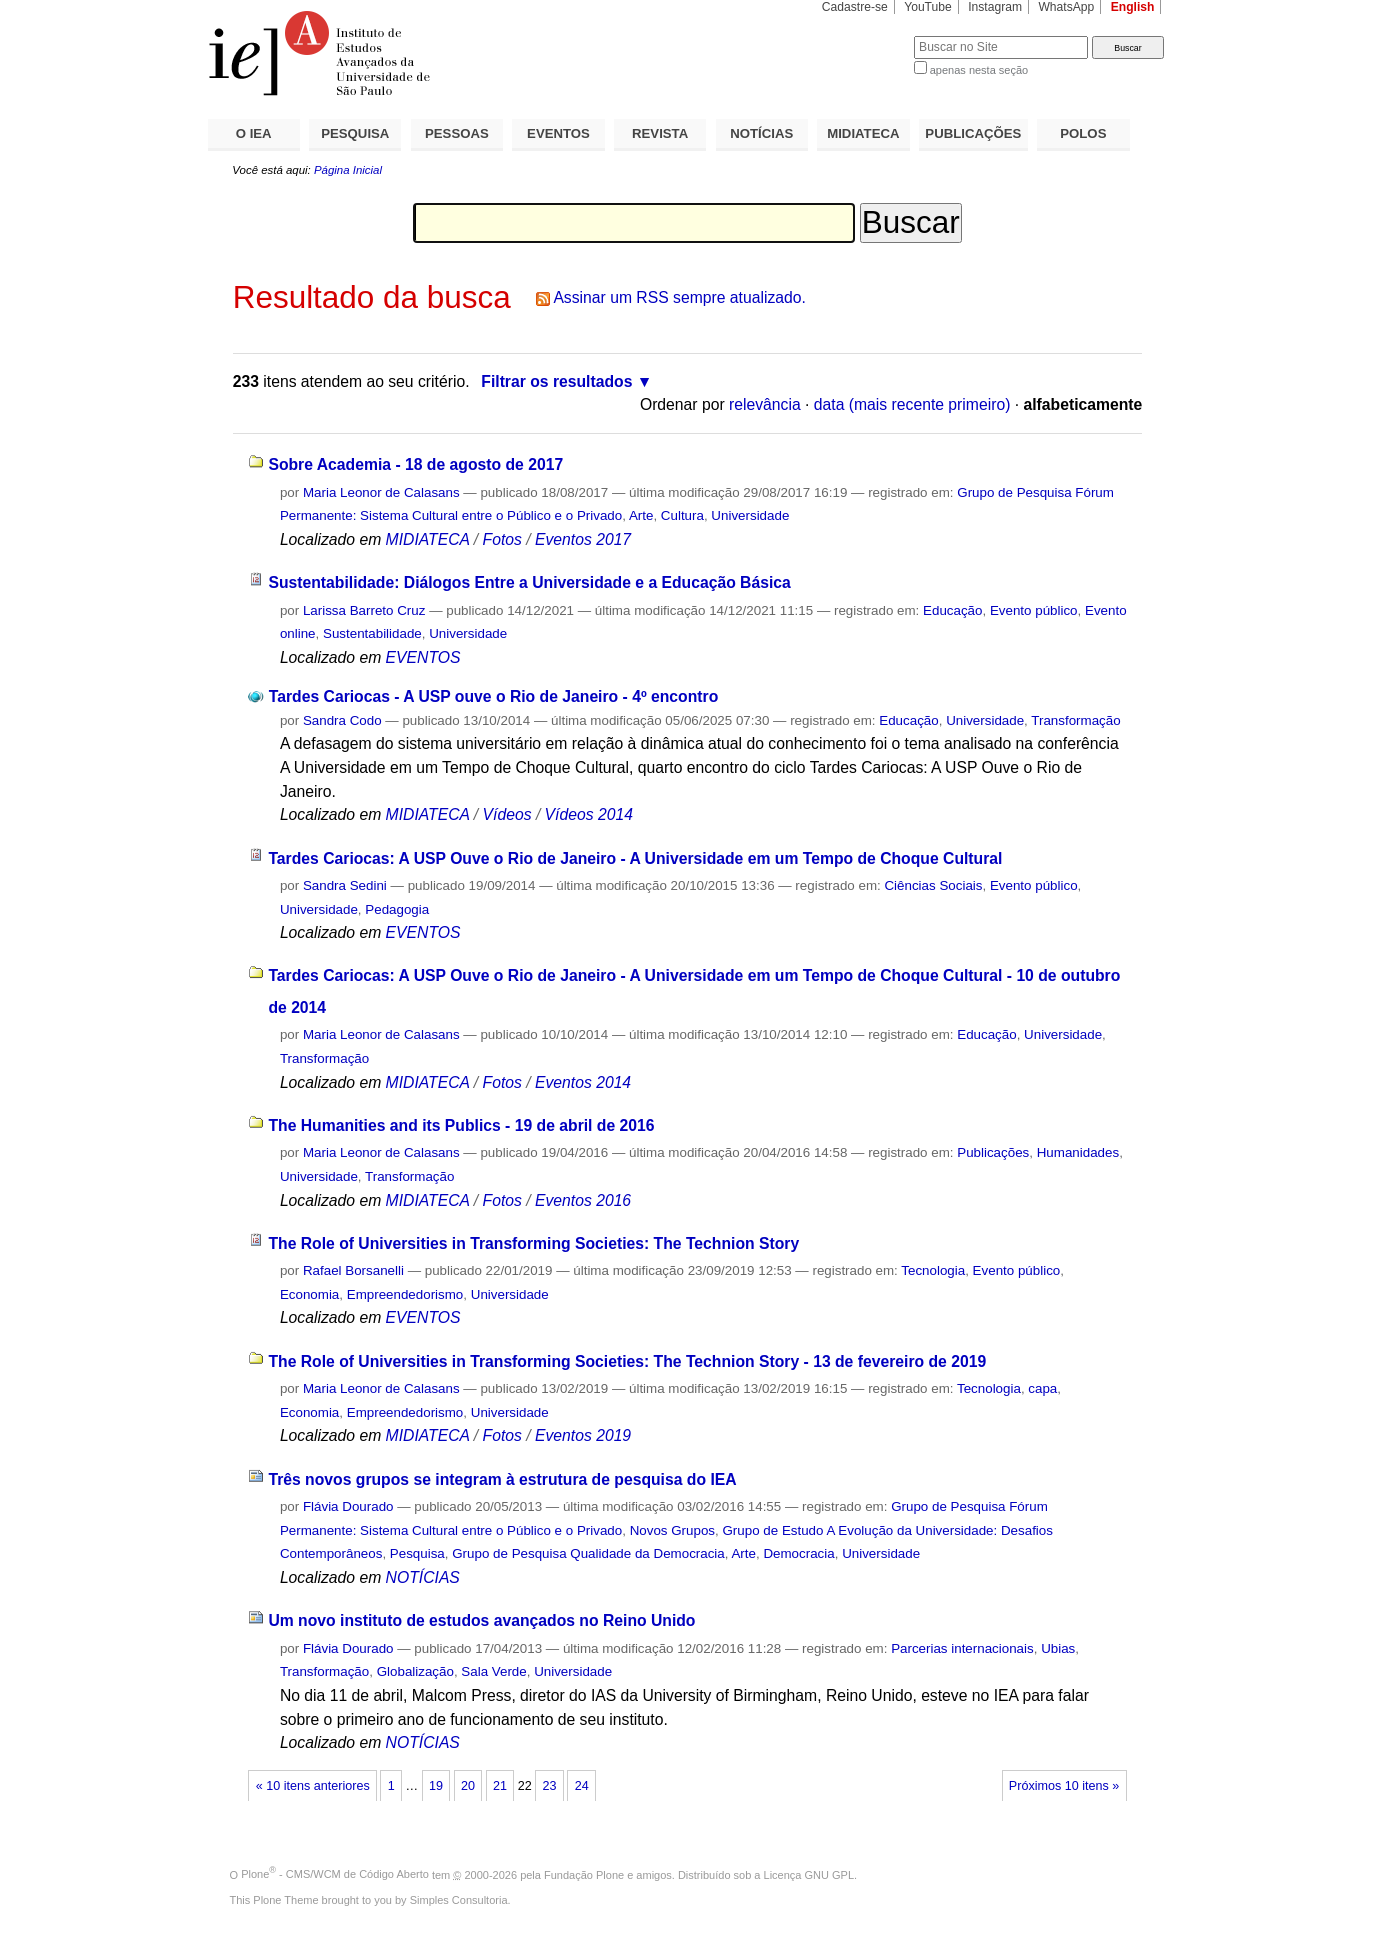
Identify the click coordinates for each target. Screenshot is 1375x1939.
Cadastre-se (855, 7)
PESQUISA (355, 133)
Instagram (995, 7)
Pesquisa (417, 1553)
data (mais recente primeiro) (912, 404)
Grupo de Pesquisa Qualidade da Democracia (588, 1553)
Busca (865, 35)
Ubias (1058, 1648)
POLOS (1083, 133)
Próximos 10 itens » (1064, 1786)
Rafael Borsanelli (353, 1270)
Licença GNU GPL (809, 1874)
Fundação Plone (584, 1874)
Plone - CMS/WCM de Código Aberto (335, 1874)
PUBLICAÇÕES (973, 133)
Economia (309, 1294)
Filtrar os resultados (556, 381)
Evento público (1034, 610)
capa (1042, 1388)
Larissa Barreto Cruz (364, 610)
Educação (952, 610)
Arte (641, 515)
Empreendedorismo (405, 1294)
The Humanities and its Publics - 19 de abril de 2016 (461, 1125)
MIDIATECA (863, 133)
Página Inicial (348, 170)
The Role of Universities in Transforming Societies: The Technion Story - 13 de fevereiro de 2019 (627, 1361)
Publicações (993, 1152)
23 (550, 1786)
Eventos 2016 (583, 1200)
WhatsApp (1066, 7)
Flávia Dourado (348, 1506)
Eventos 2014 (583, 1082)
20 (468, 1786)
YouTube (928, 7)
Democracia (798, 1553)
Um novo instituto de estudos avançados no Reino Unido (481, 1620)
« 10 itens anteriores (313, 1786)
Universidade (750, 515)
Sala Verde (493, 1671)
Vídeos (507, 814)
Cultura (682, 515)
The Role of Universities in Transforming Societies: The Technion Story (533, 1243)
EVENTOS (558, 133)
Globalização (415, 1671)
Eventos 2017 (583, 539)
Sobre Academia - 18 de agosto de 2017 (415, 464)
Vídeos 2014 (589, 814)
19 (436, 1786)
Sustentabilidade (372, 633)
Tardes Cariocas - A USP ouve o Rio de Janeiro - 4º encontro (493, 696)
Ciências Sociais (933, 885)
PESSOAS (457, 133)
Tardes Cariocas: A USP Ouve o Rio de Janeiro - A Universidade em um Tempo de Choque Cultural (635, 858)
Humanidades (1078, 1152)
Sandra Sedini (345, 885)
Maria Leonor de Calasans (381, 492)
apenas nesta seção (979, 70)
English (1133, 7)
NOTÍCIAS (761, 133)
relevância (765, 404)
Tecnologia (933, 1270)
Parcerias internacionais (962, 1648)
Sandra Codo (342, 720)
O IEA (254, 133)
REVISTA (660, 133)
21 (500, 1786)
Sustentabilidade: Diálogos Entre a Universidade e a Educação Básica (529, 582)
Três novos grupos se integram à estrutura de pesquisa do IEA (502, 1479)
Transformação (1075, 720)
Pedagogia (397, 909)
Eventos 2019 (583, 1435)
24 (582, 1786)
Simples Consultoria (459, 1900)
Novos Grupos (672, 1530)
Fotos (502, 539)
